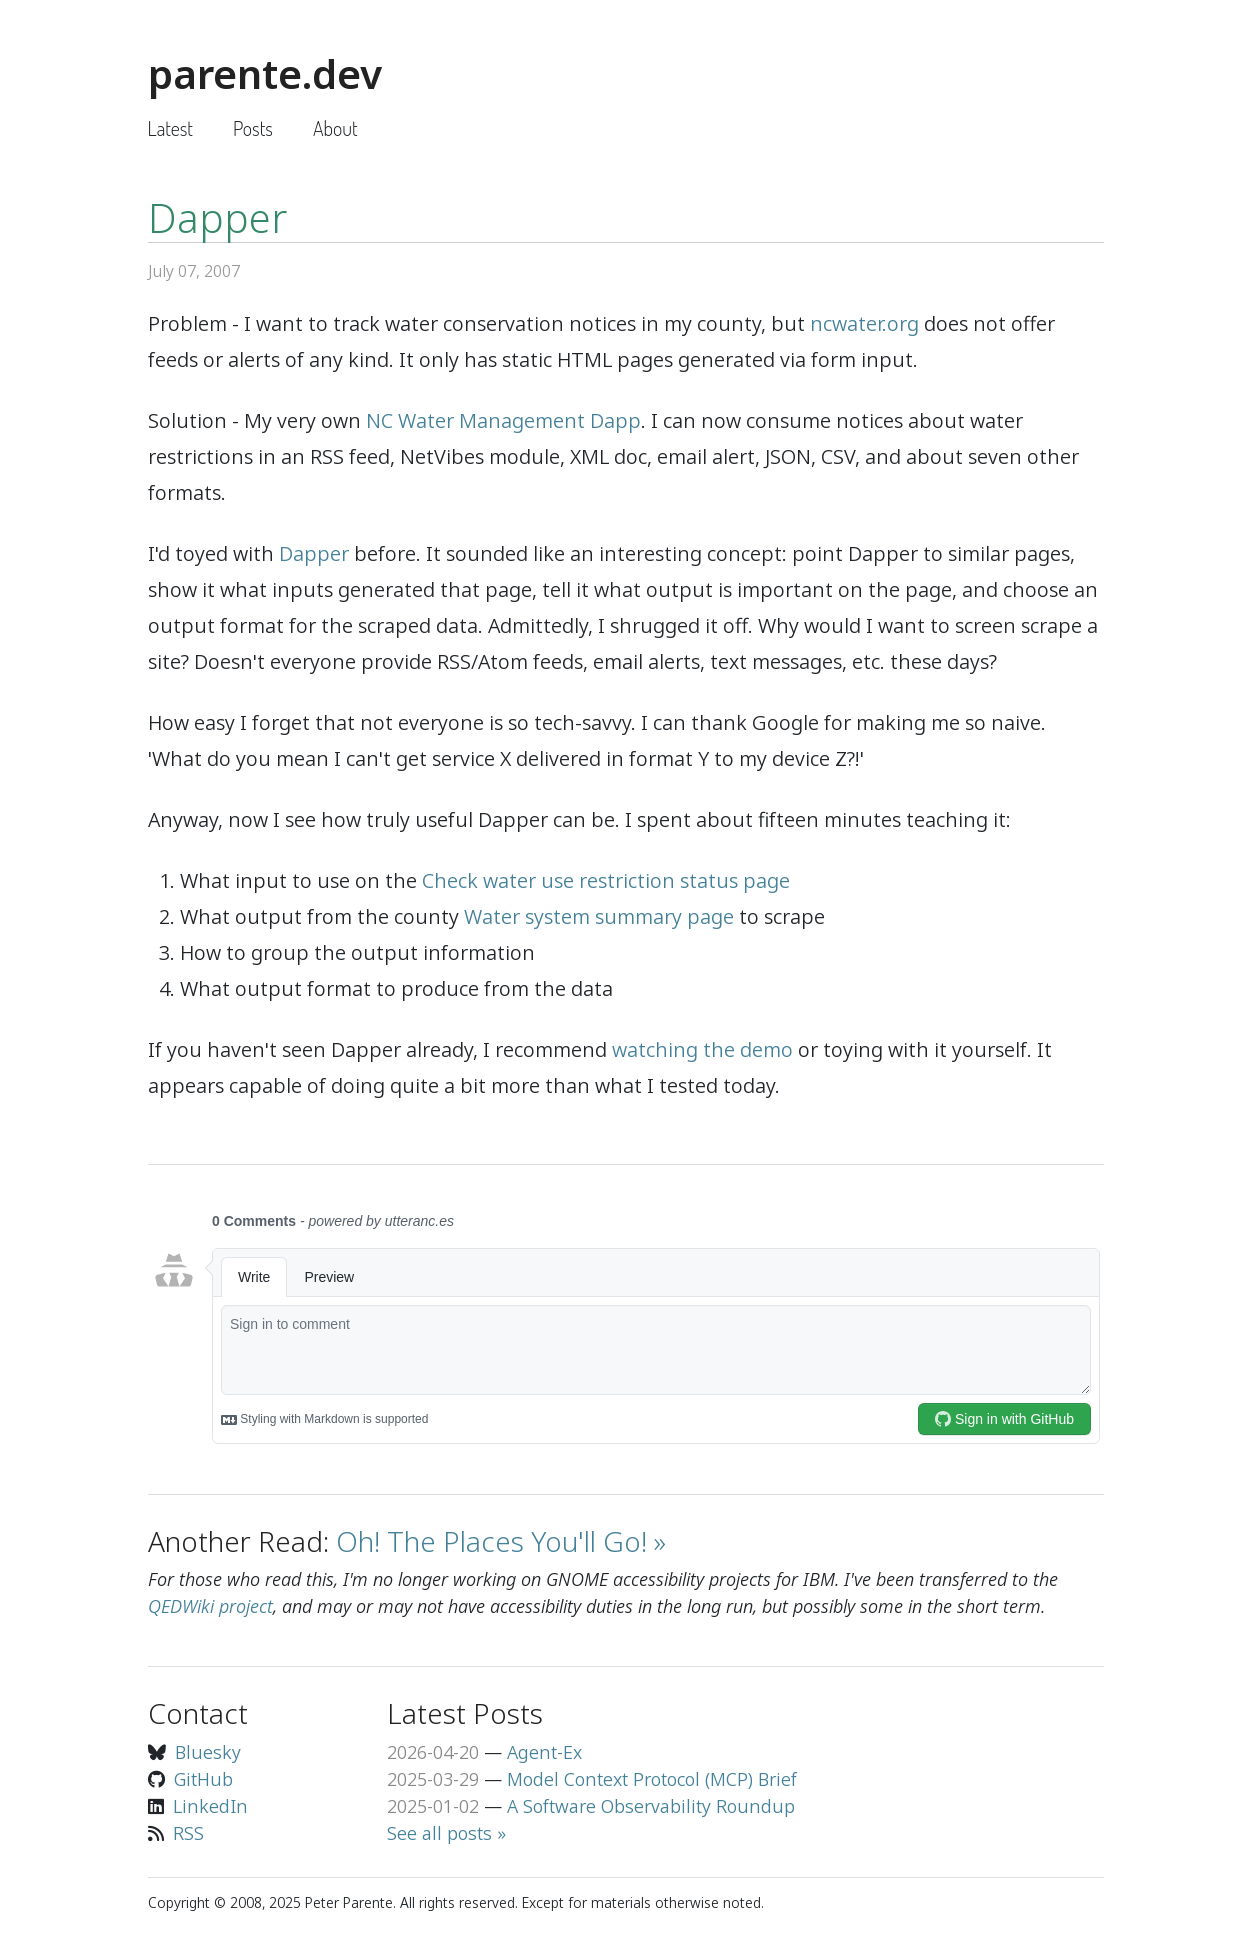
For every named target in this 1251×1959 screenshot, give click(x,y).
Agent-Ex (544, 1752)
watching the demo (702, 1049)
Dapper (314, 553)
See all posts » (446, 1833)
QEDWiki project (210, 1606)
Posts (253, 128)
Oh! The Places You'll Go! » (501, 1541)
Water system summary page (599, 916)
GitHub (203, 1779)
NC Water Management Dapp (503, 420)
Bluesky (208, 1752)
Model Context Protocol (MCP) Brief (652, 1779)
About (335, 128)
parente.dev (265, 73)
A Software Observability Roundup (651, 1806)
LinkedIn (210, 1806)
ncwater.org (864, 323)
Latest (170, 128)
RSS (188, 1833)
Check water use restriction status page (606, 880)
